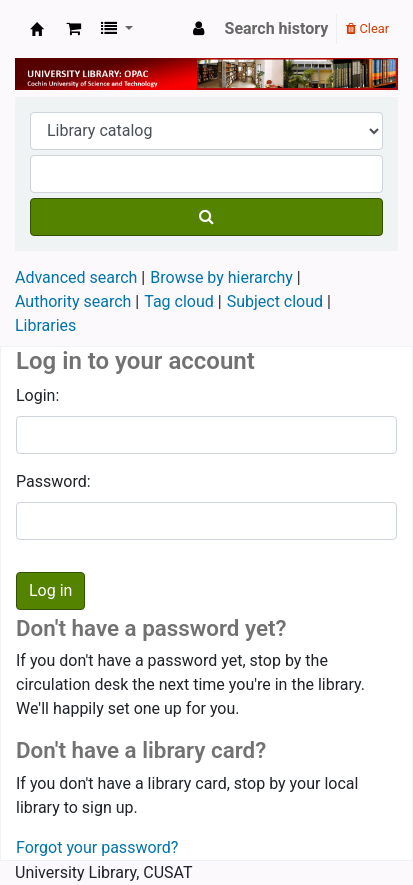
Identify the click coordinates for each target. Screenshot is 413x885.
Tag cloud (179, 301)
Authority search (73, 301)
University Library (37, 29)
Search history (277, 28)
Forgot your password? (97, 847)
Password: (53, 481)
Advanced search (76, 277)
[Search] (206, 217)
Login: (37, 395)
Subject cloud (275, 301)
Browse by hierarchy (221, 277)
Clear (367, 28)
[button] (73, 29)
